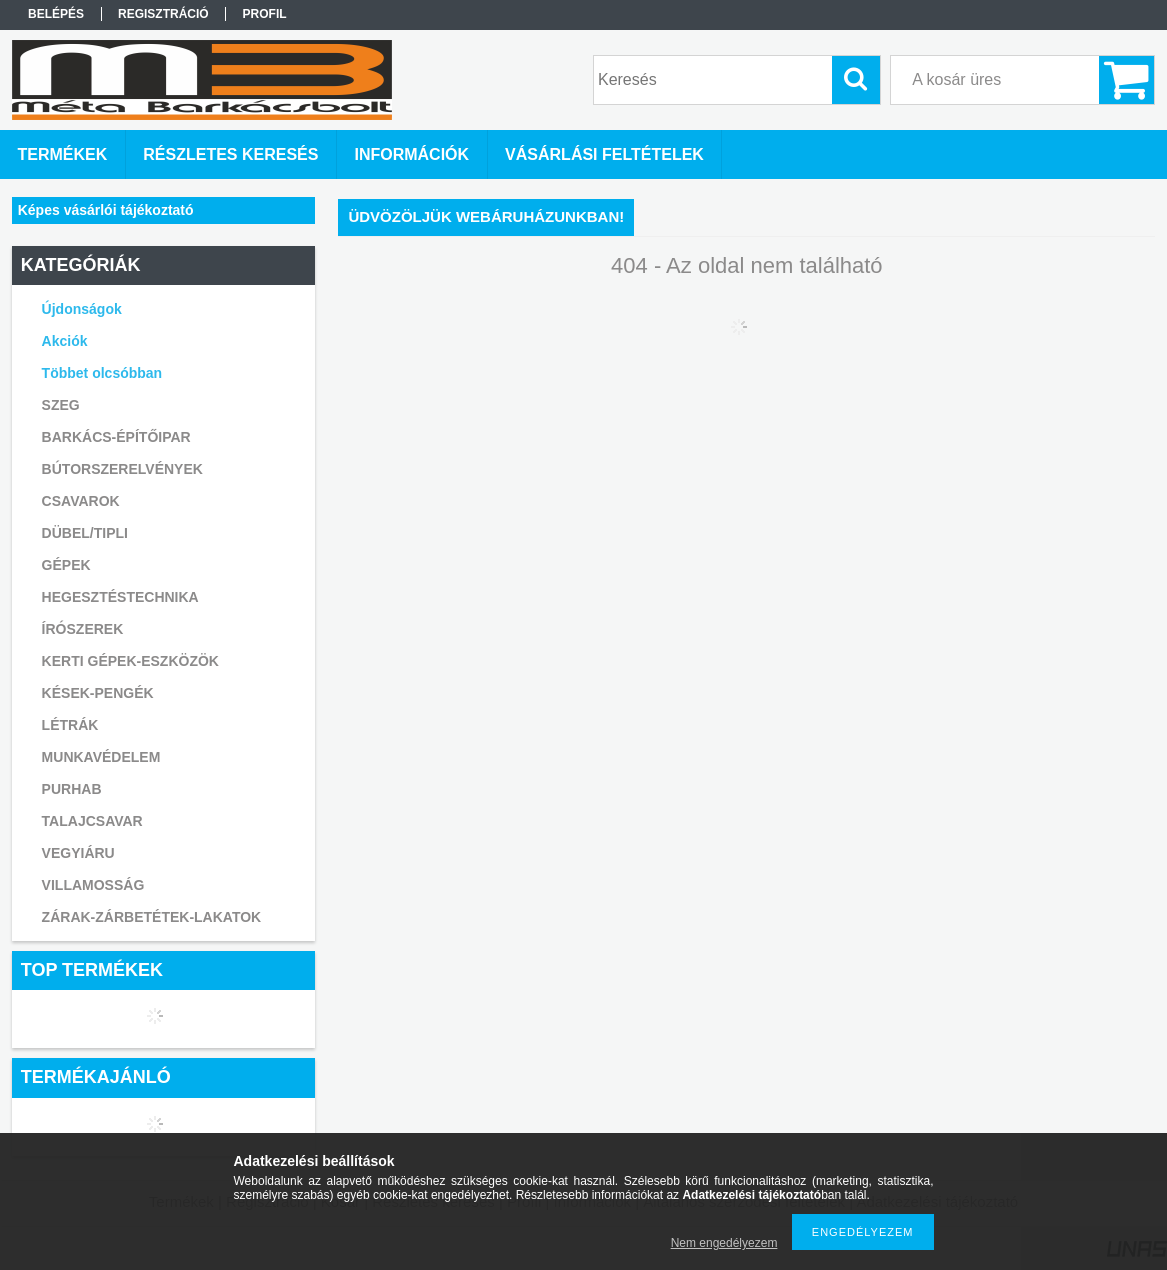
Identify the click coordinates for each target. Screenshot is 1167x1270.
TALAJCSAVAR (92, 821)
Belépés (56, 14)
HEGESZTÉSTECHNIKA (120, 597)
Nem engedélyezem (724, 1243)
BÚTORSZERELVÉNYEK (122, 469)
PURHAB (72, 789)
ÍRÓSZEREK (83, 629)
